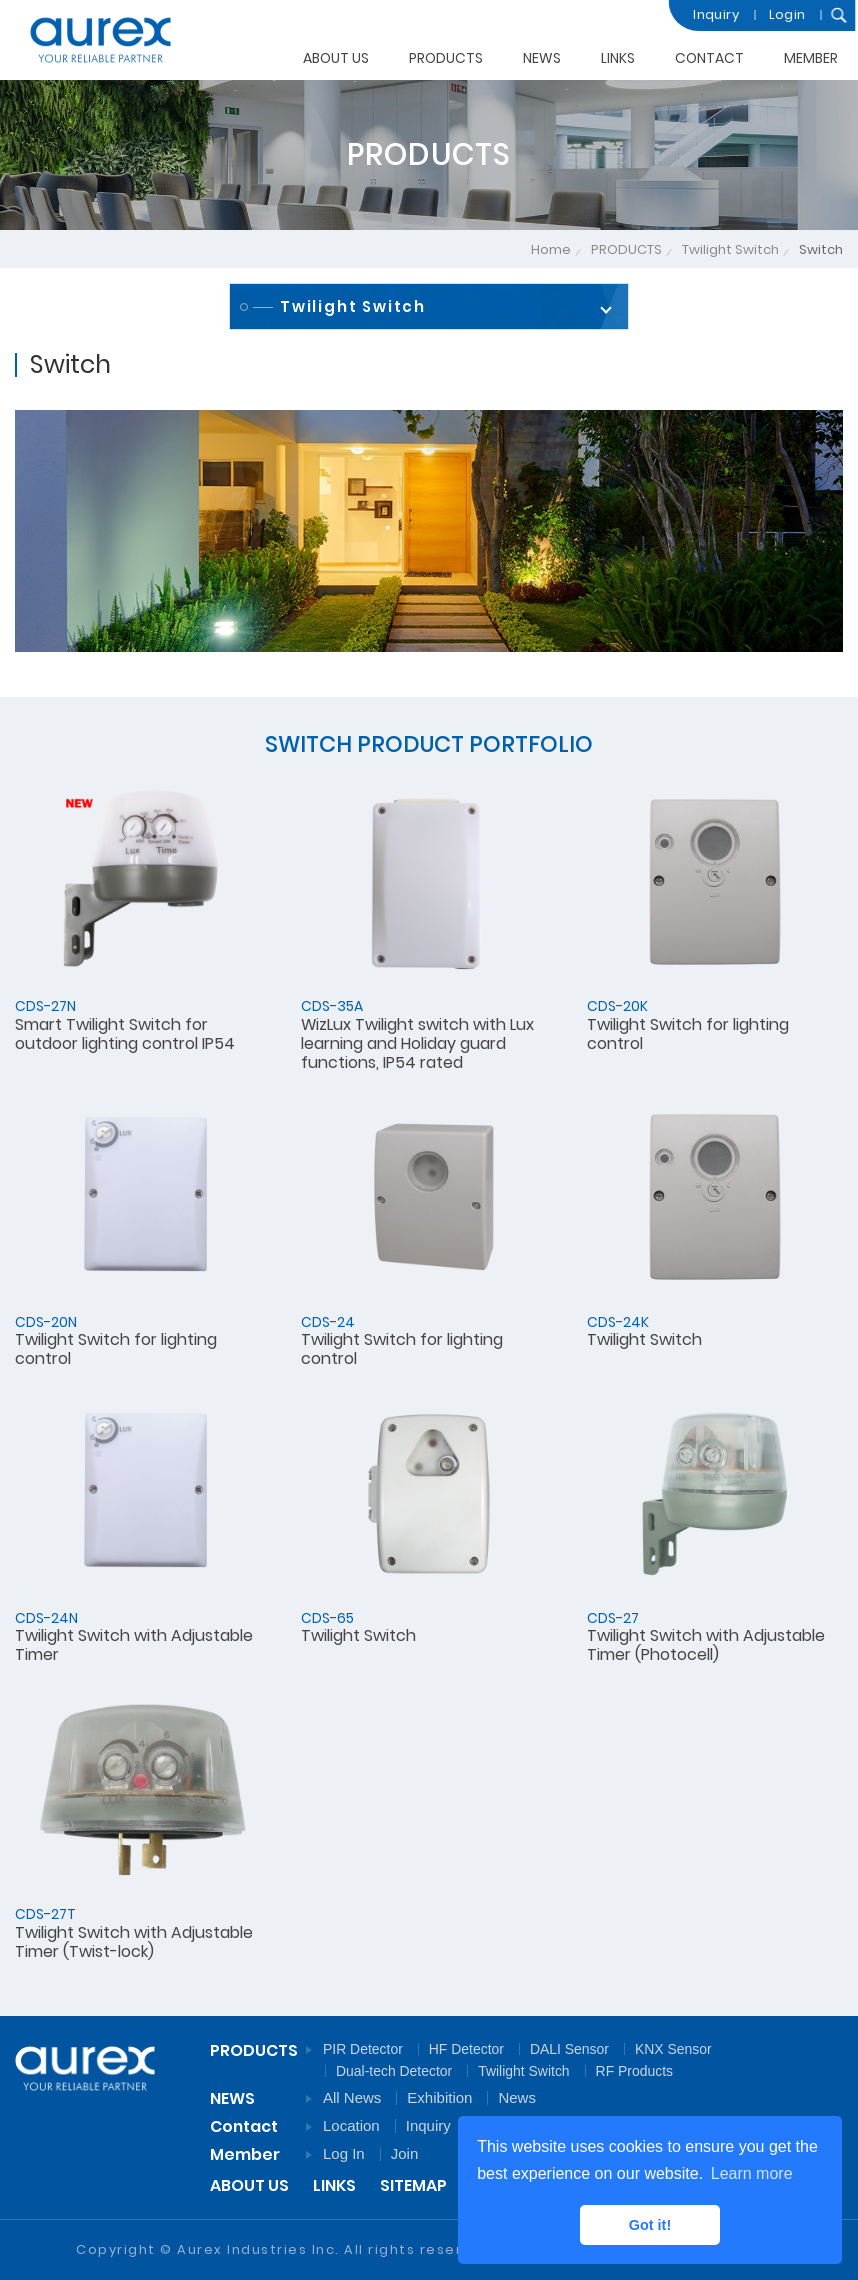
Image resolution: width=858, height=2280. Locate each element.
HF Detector (466, 2049)
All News (352, 2097)
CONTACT (709, 55)
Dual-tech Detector (394, 2071)
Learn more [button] (752, 2173)
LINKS (618, 57)
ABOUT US (336, 58)
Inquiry (711, 14)
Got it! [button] (650, 2225)
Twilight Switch (730, 250)
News (517, 2097)
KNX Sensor (673, 2049)
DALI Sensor (569, 2049)
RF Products (634, 2071)
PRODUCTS (446, 58)
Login (782, 14)
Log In (344, 2153)
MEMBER (811, 52)
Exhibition (439, 2097)
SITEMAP (413, 2185)
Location (351, 2125)
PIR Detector (363, 2049)
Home (551, 250)
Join (405, 2153)
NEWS (542, 58)
